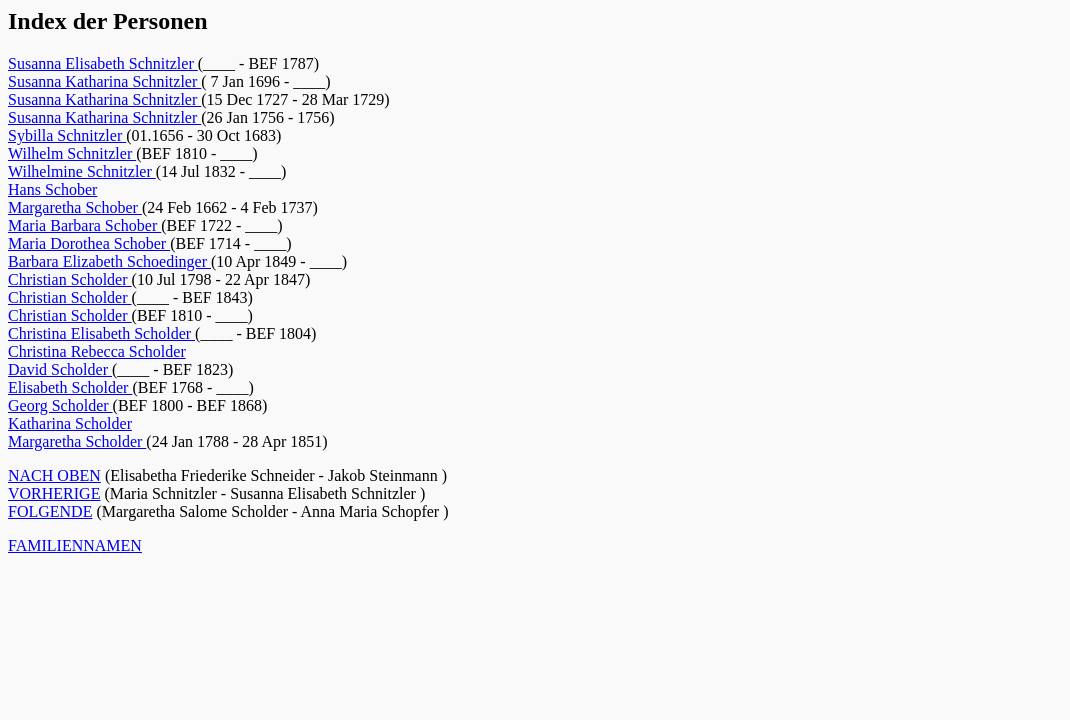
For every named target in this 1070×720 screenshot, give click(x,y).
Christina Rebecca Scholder (97, 351)
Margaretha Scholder (77, 441)
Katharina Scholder (70, 423)
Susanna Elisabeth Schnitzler (103, 63)
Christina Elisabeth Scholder (101, 333)
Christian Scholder (70, 279)
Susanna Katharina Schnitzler (104, 81)
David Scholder (60, 369)
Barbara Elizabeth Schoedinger (109, 261)
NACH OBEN (54, 475)
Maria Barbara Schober (84, 225)
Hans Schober (52, 189)
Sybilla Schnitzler (67, 135)
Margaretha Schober (75, 207)
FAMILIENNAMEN (75, 545)
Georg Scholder (60, 405)
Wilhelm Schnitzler (72, 153)
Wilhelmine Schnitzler (82, 171)
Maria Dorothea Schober (89, 243)
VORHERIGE (54, 493)
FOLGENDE (50, 511)
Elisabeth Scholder (70, 387)
